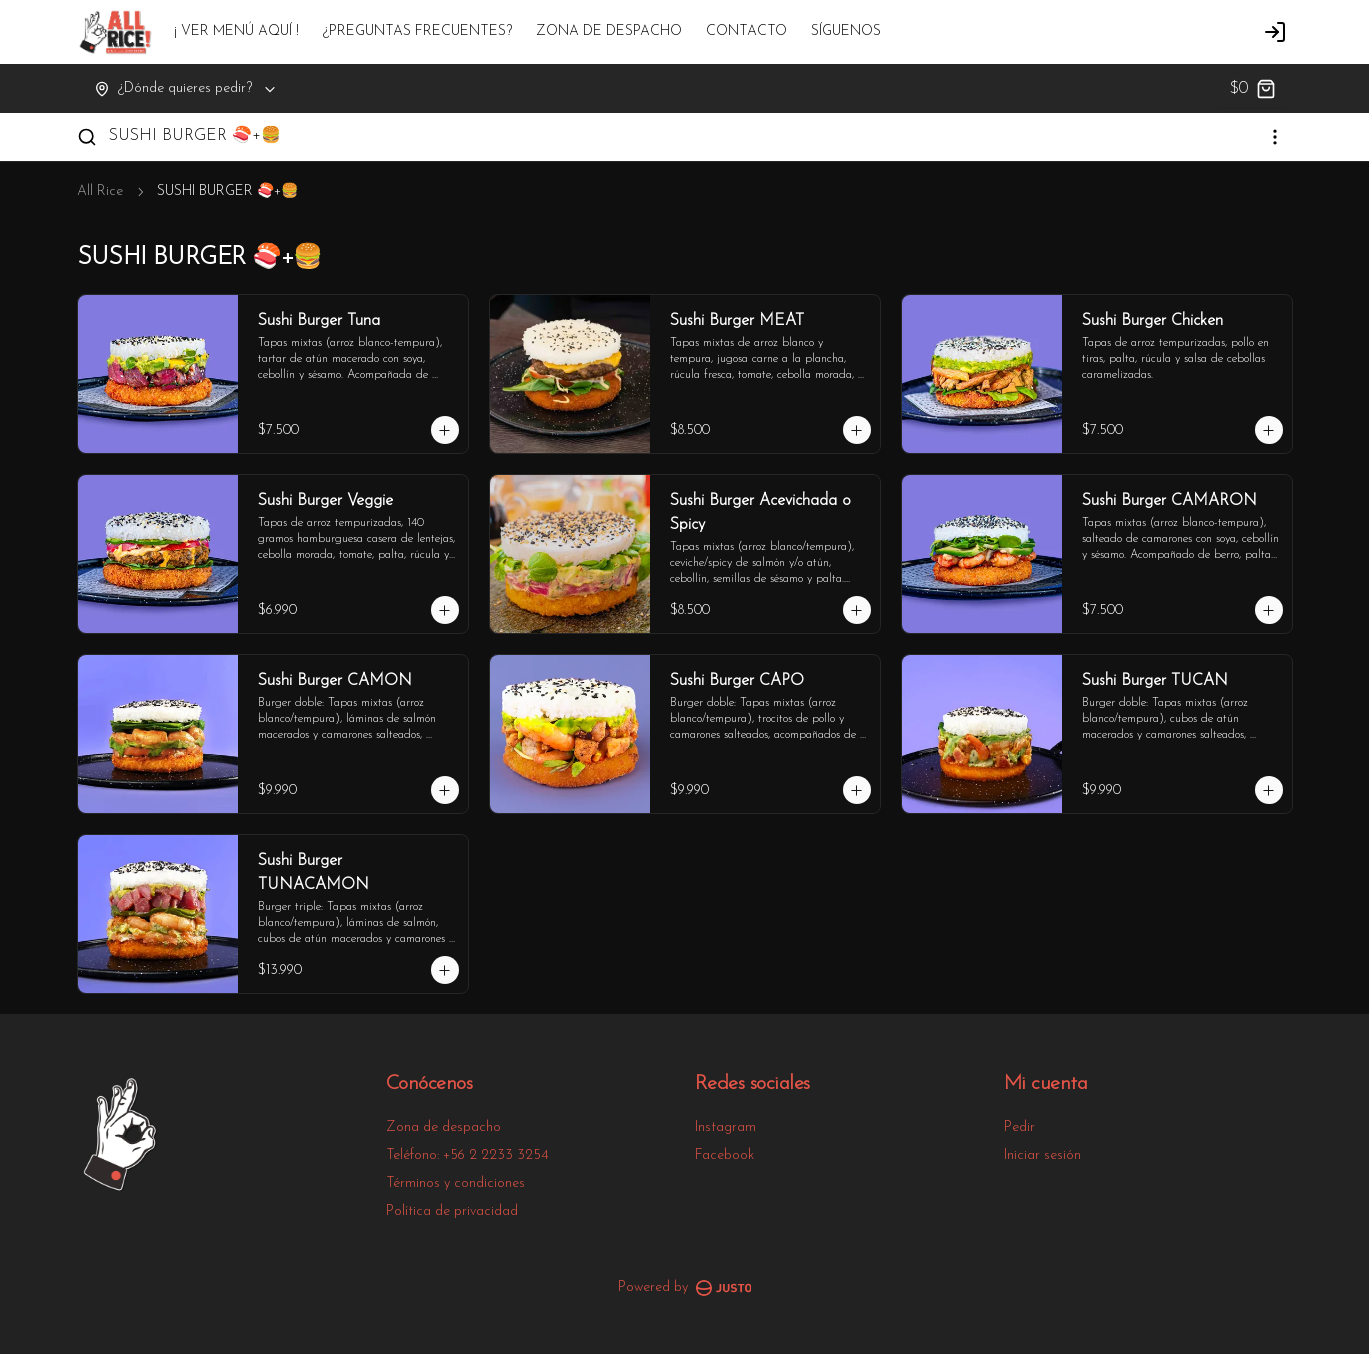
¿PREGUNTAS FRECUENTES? (417, 31)
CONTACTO (746, 31)
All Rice (100, 191)
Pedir (1019, 1127)
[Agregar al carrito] (445, 430)
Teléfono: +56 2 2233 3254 (467, 1155)
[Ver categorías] (1275, 137)
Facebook (724, 1155)
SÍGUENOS (846, 31)
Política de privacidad (452, 1211)
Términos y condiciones (455, 1183)
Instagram (725, 1127)
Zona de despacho (443, 1127)
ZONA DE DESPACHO (609, 31)
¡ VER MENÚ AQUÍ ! (236, 31)
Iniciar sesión (1042, 1155)
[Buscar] (87, 137)
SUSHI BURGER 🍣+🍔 (195, 136)
